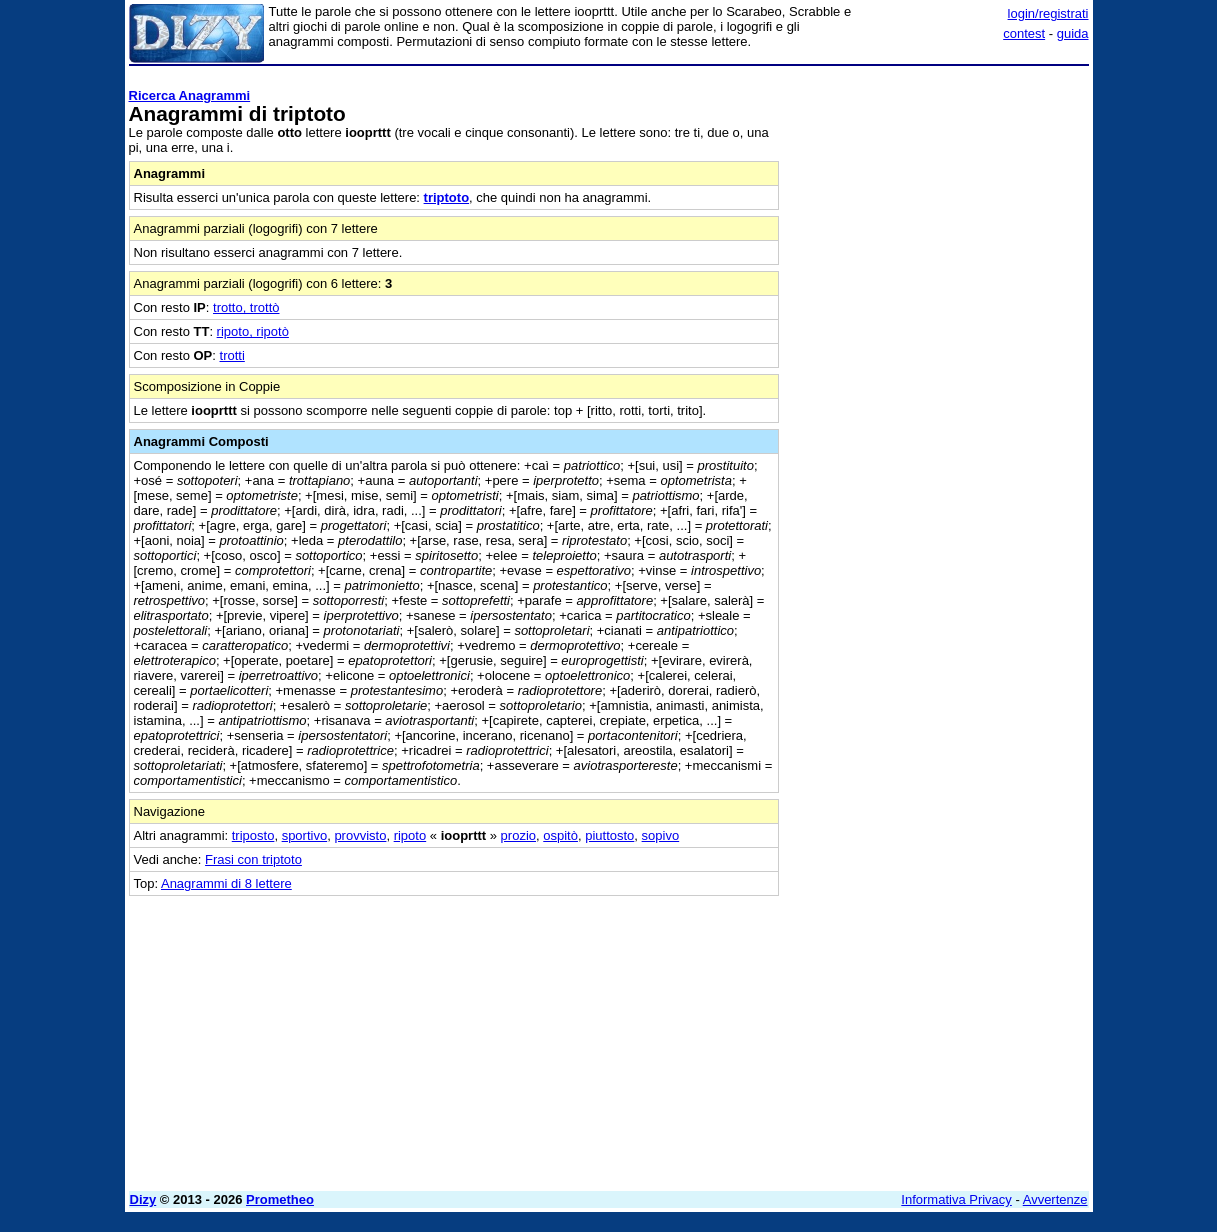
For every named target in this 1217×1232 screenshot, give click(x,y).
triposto (253, 835)
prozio (518, 835)
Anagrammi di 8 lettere (226, 883)
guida (1073, 33)
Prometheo (280, 1199)
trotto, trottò (246, 307)
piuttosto (609, 835)
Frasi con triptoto (253, 859)
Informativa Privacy (956, 1199)
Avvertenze (1055, 1199)
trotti (232, 355)
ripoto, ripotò (253, 331)
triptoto (446, 197)
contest (1024, 33)
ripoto (410, 835)
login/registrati (1048, 13)
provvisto (360, 835)
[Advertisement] (939, 373)
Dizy (143, 1199)
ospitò (560, 835)
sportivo (305, 835)
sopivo (661, 835)
